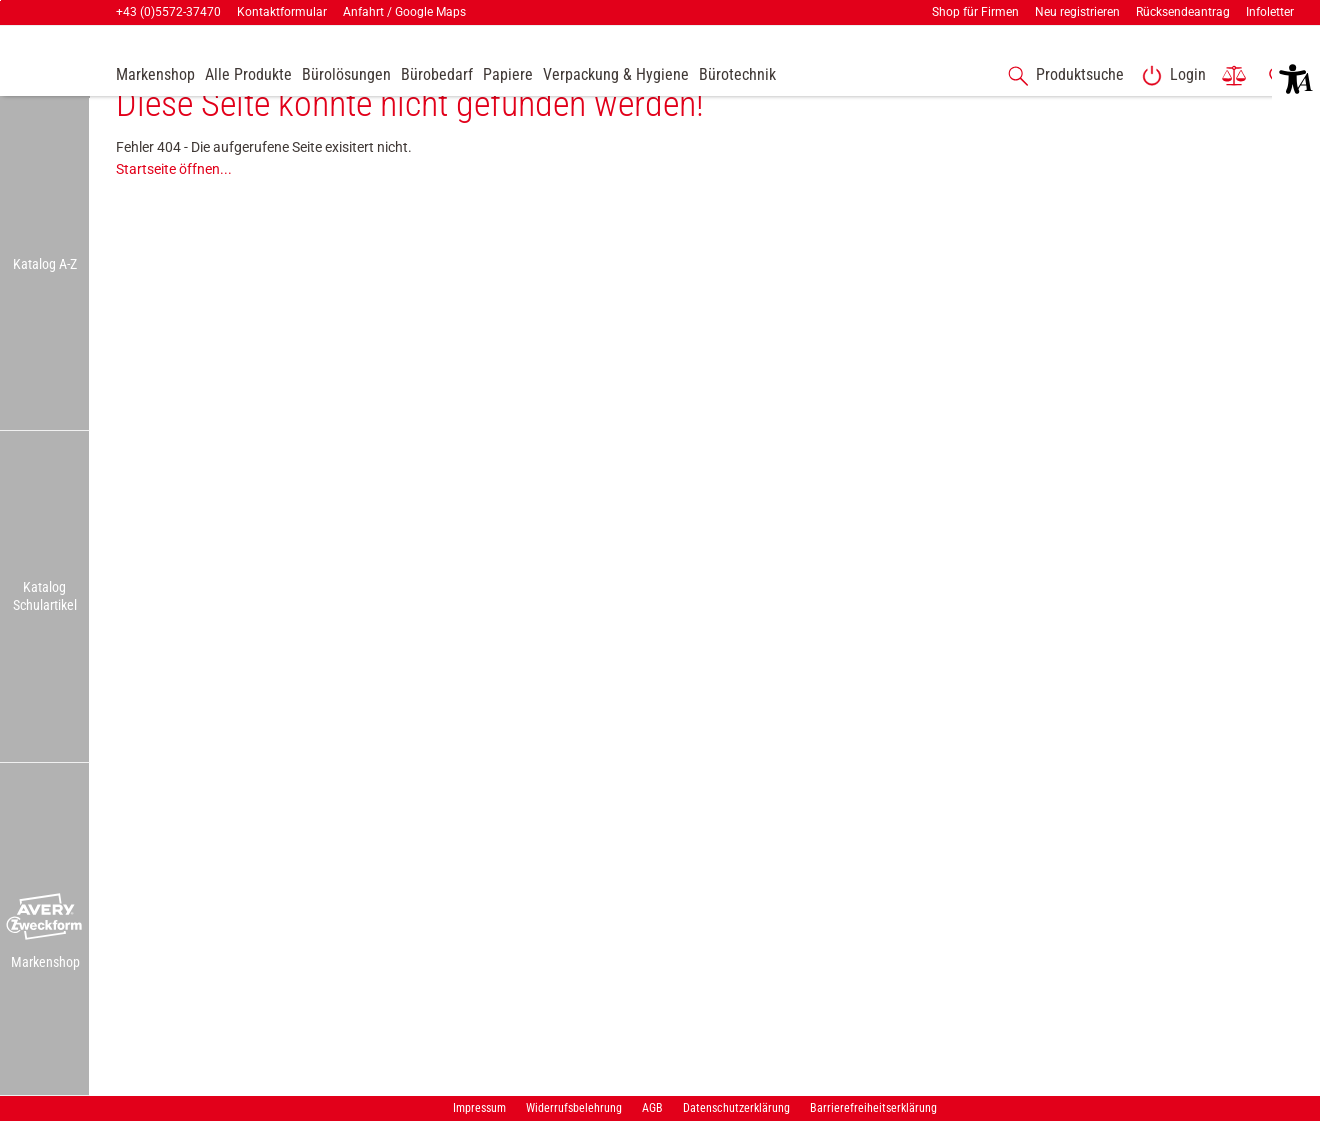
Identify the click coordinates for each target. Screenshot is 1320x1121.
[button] (45, 918)
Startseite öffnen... (174, 203)
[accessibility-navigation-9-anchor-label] (155, 76)
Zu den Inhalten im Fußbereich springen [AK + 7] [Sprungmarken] (0, 0)
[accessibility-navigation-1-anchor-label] (1062, 76)
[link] (1170, 76)
